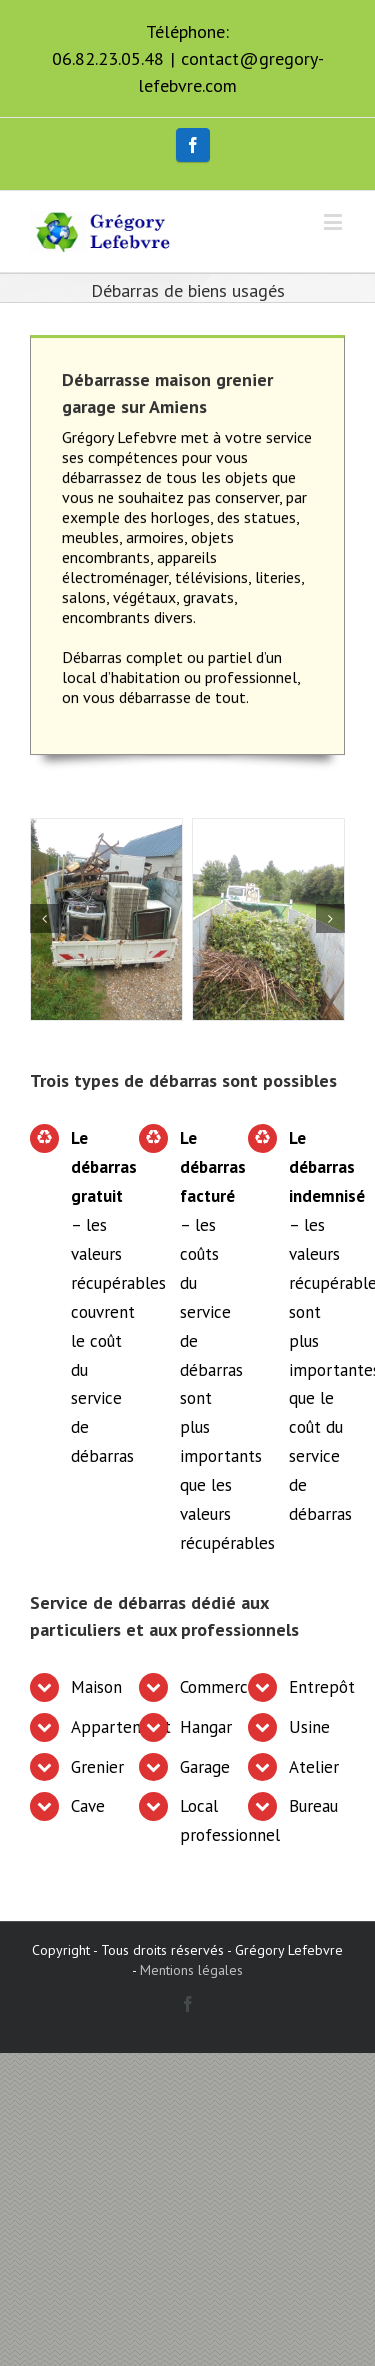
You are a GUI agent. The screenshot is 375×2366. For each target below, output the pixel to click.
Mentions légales (191, 1970)
